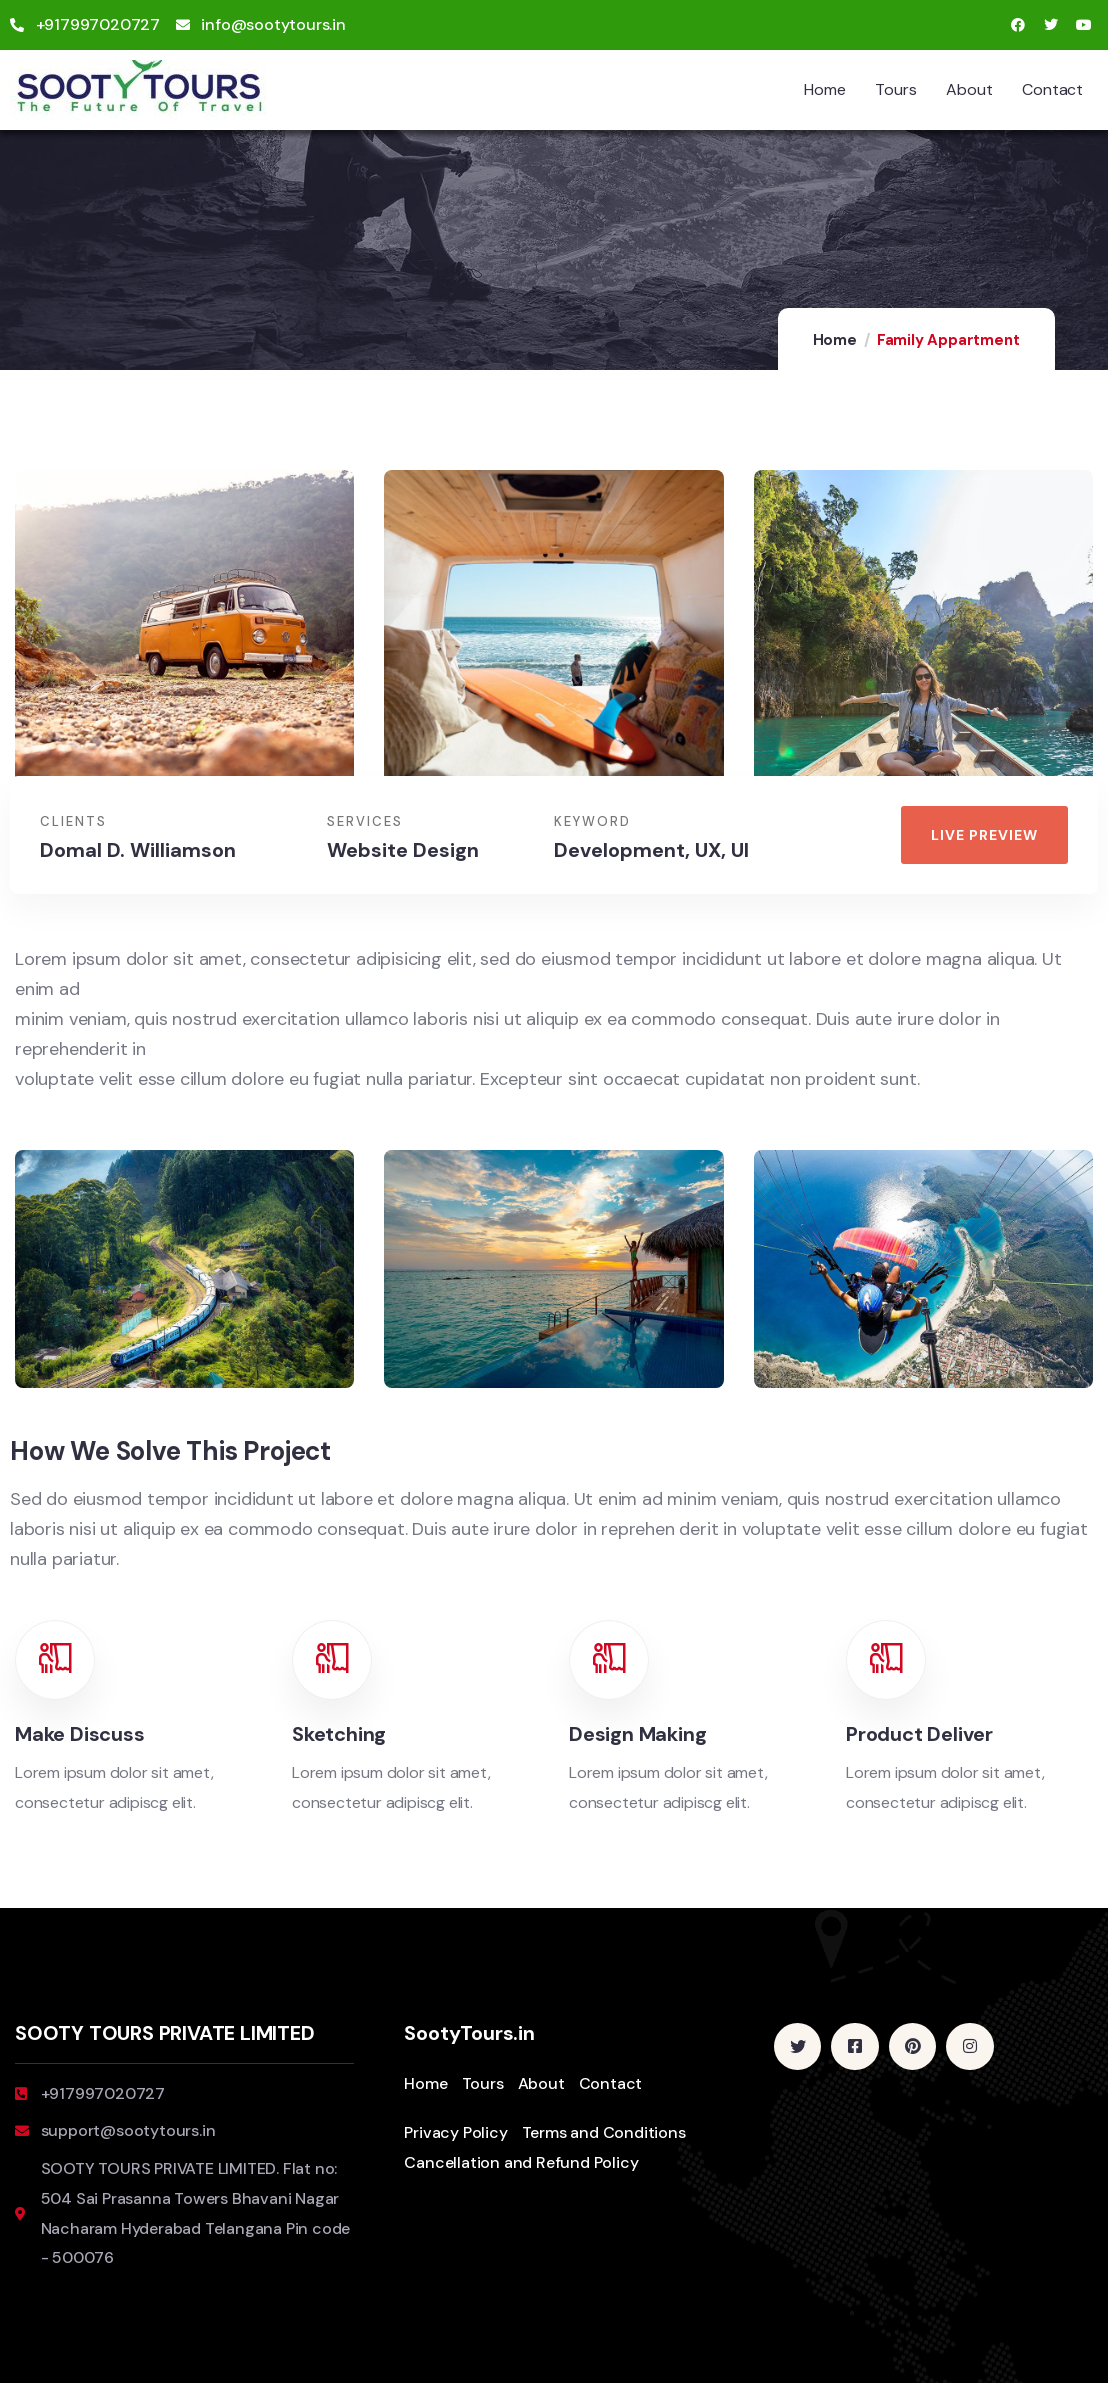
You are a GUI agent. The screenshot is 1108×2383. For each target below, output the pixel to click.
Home (824, 89)
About (969, 89)
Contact (1052, 89)
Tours (895, 89)
